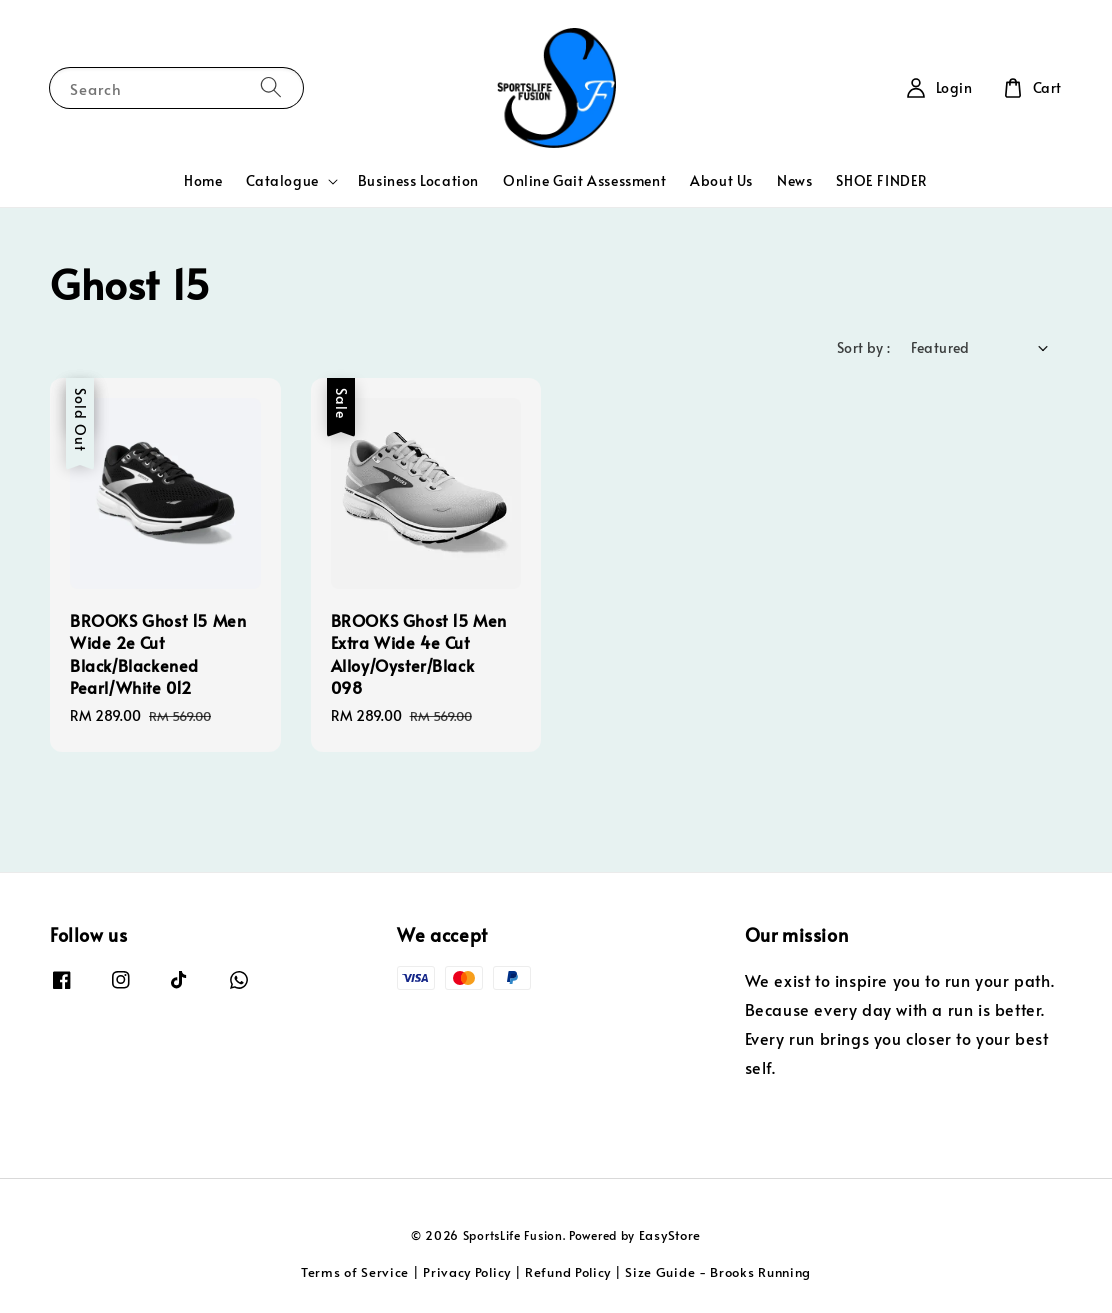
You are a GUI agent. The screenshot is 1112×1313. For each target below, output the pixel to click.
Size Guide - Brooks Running (718, 1272)
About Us (721, 180)
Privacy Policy (467, 1272)
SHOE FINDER (882, 180)
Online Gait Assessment (584, 180)
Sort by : (864, 347)
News (794, 180)
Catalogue (282, 181)
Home (203, 180)
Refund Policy (568, 1272)
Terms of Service (355, 1272)
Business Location (418, 180)
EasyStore (670, 1235)
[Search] (271, 87)
